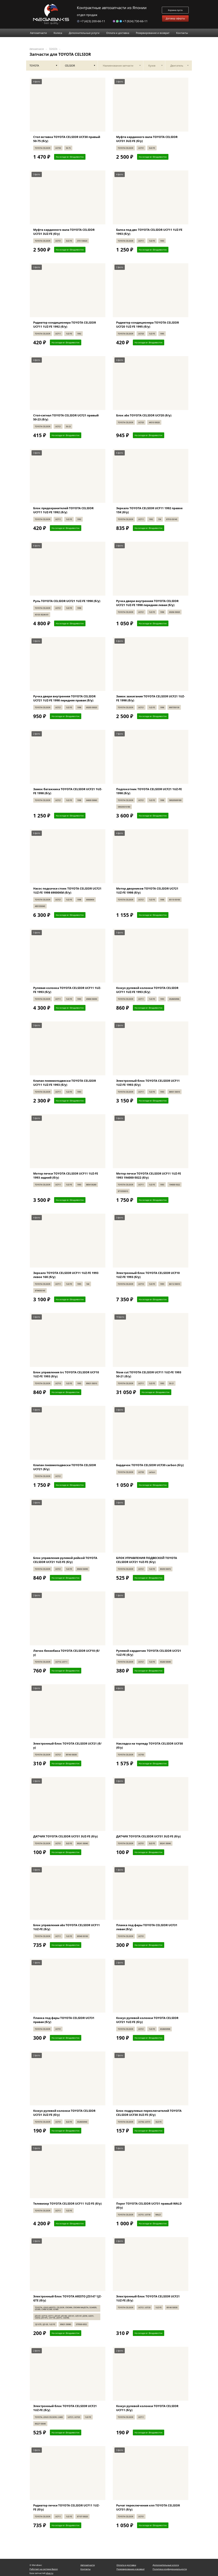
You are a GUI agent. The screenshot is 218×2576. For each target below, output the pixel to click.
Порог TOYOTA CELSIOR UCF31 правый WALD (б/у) (149, 2205)
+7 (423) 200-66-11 (91, 21)
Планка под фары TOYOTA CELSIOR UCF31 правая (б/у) (63, 2020)
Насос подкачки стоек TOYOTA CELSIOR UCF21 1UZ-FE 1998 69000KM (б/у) (67, 890)
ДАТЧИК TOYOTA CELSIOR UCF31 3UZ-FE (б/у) (65, 1836)
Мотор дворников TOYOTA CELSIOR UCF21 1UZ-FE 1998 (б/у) (147, 890)
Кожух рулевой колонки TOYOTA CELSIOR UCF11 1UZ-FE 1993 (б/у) (147, 990)
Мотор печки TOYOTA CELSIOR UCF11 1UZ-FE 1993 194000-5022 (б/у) (148, 1175)
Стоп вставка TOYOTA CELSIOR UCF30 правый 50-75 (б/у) (66, 139)
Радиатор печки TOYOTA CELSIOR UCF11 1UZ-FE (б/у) (66, 2507)
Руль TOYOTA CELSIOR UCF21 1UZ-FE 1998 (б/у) (66, 601)
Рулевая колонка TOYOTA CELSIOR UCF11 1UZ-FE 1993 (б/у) (67, 990)
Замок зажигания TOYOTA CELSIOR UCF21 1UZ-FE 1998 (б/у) (150, 698)
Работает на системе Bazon (44, 2569)
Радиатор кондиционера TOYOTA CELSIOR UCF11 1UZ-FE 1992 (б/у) (64, 324)
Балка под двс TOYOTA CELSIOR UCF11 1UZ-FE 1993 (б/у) (149, 232)
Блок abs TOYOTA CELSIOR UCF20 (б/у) (143, 415)
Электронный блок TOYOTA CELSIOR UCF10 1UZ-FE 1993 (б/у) (148, 1275)
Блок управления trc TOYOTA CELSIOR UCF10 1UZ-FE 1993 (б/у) (66, 1374)
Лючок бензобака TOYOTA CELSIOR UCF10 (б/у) (66, 1653)
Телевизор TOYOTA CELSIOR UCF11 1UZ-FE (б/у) (67, 2203)
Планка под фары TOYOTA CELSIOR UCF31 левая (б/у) (146, 1927)
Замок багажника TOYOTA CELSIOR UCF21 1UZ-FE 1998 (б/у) (67, 791)
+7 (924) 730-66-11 (130, 21)
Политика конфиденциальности (170, 2569)
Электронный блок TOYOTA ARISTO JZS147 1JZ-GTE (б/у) (67, 2298)
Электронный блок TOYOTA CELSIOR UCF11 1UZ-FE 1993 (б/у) (148, 1083)
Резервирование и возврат (131, 2569)
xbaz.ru (49, 2573)
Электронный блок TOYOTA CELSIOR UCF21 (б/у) (67, 1745)
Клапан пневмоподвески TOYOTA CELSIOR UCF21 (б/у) (64, 1467)
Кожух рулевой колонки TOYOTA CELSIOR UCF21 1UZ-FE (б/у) (147, 2020)
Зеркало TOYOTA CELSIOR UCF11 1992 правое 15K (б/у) (149, 510)
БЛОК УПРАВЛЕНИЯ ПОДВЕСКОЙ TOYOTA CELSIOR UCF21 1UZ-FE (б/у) (146, 1560)
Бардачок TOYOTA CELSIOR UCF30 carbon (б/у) (150, 1465)
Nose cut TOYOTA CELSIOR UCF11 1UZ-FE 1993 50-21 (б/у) (148, 1374)
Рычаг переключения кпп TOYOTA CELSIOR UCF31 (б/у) (148, 2507)
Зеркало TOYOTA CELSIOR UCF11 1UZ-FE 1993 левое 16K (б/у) (65, 1275)
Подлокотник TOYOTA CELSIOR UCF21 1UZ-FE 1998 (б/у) (149, 791)
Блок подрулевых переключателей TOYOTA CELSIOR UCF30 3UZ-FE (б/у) (149, 2113)
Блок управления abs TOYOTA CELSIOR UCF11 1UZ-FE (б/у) (66, 1927)
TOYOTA (53, 49)
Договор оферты (175, 18)
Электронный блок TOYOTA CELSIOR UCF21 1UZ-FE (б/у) (148, 2298)
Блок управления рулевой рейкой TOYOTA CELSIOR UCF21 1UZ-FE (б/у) (65, 1560)
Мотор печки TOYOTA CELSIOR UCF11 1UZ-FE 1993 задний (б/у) (65, 1175)
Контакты (85, 2569)
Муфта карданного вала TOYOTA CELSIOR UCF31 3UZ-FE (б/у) (147, 139)
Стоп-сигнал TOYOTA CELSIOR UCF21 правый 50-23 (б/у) (66, 417)
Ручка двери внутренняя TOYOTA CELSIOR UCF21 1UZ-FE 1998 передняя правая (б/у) (64, 698)
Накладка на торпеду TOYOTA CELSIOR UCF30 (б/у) (149, 1745)
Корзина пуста (175, 10)
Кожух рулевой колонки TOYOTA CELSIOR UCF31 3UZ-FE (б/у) (64, 2113)
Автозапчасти (37, 49)
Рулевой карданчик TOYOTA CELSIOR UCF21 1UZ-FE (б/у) (148, 1653)
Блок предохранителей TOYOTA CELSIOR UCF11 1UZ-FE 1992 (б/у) (63, 510)
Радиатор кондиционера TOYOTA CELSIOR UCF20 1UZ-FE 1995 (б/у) (147, 324)
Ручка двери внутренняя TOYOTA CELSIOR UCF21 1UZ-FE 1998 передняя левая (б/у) (147, 603)
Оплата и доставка (126, 2565)
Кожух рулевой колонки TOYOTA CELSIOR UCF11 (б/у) (147, 2408)
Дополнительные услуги (166, 2565)
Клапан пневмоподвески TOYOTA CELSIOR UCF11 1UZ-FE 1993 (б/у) (64, 1083)
